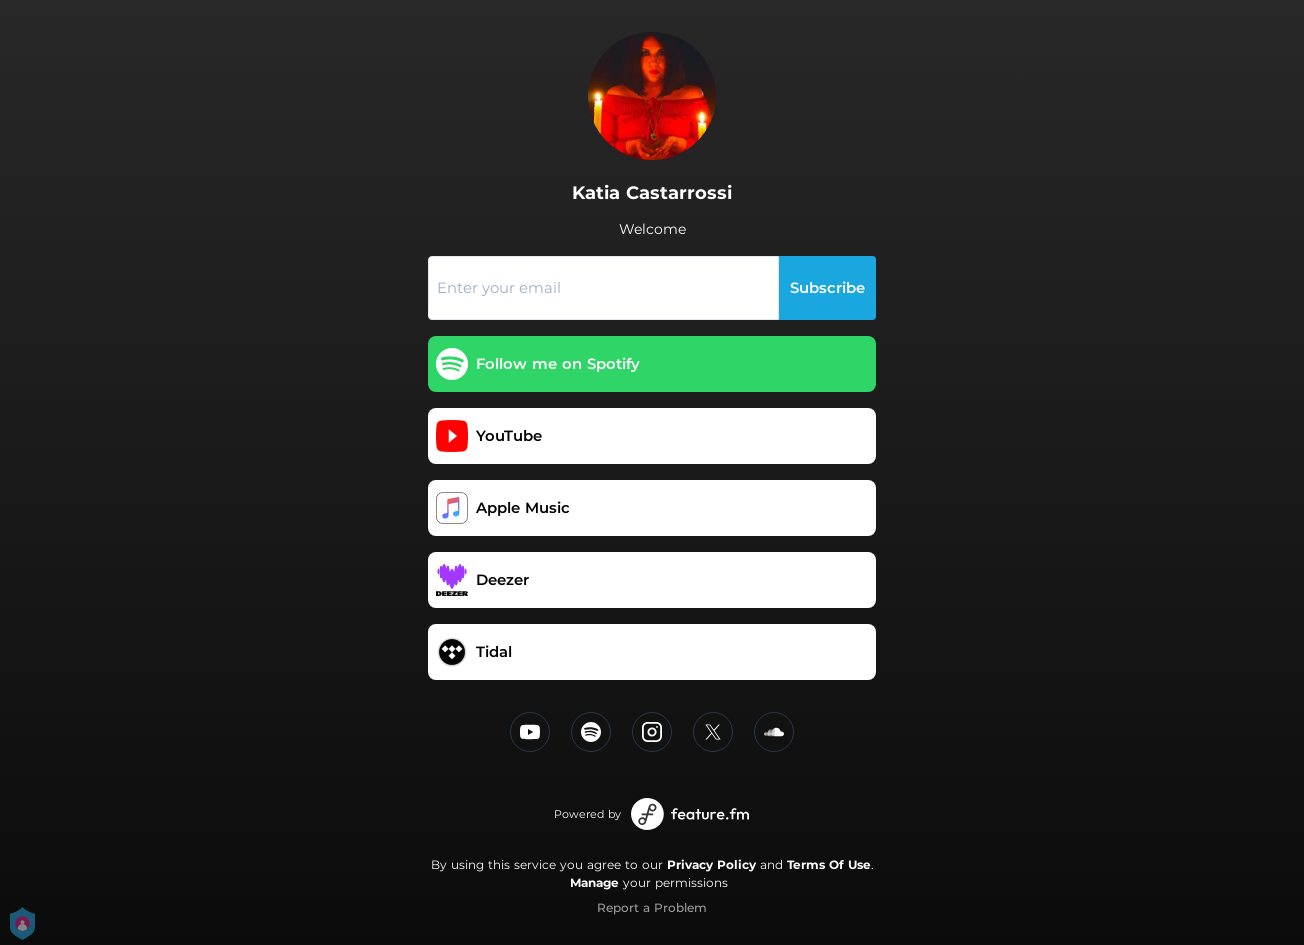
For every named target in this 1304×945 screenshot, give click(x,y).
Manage (594, 882)
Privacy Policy (711, 864)
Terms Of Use (829, 864)
